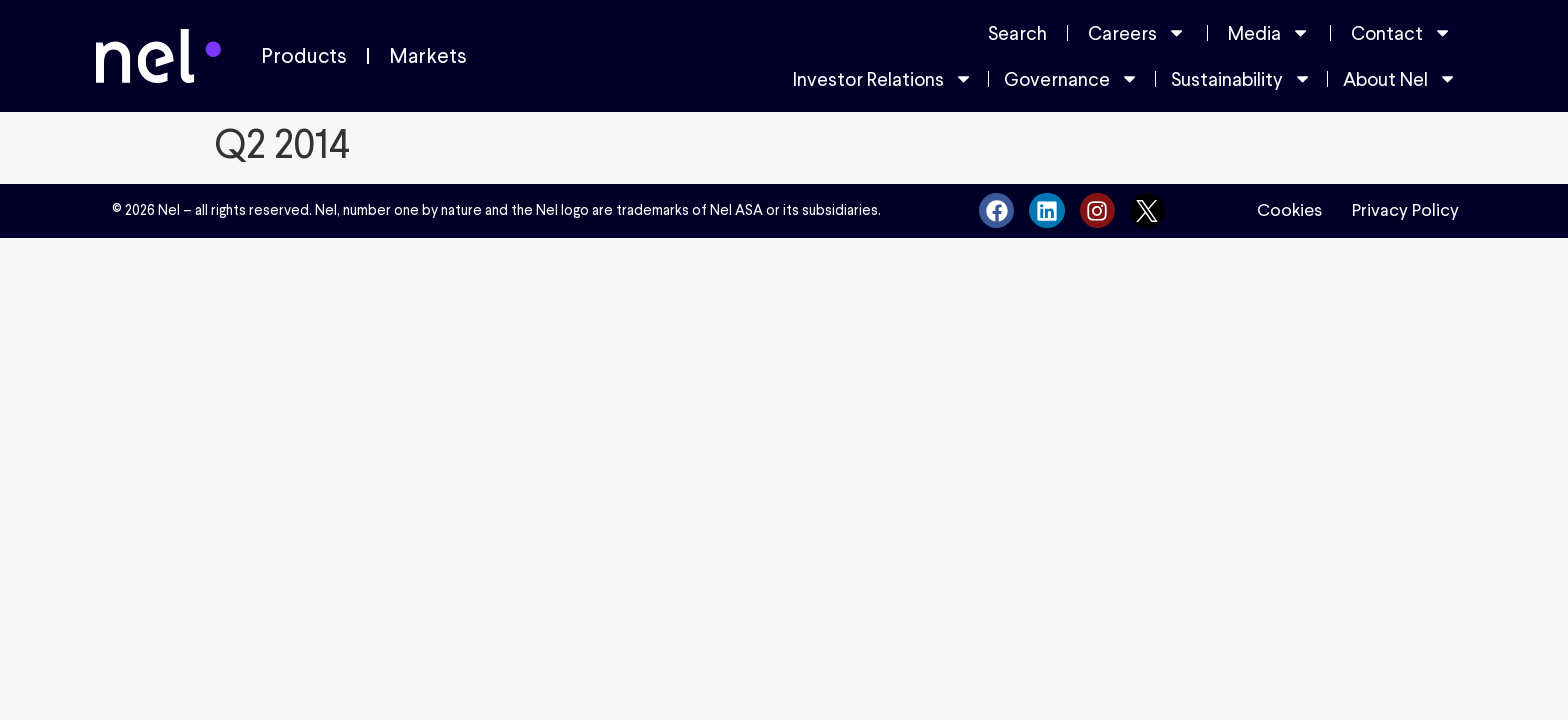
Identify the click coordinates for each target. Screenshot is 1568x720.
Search (1017, 33)
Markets (428, 56)
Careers (1137, 32)
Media (1269, 32)
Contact (1401, 32)
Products (304, 56)
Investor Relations (883, 78)
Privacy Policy (1405, 210)
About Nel (1400, 78)
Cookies (1289, 210)
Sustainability (1241, 78)
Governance (1071, 78)
